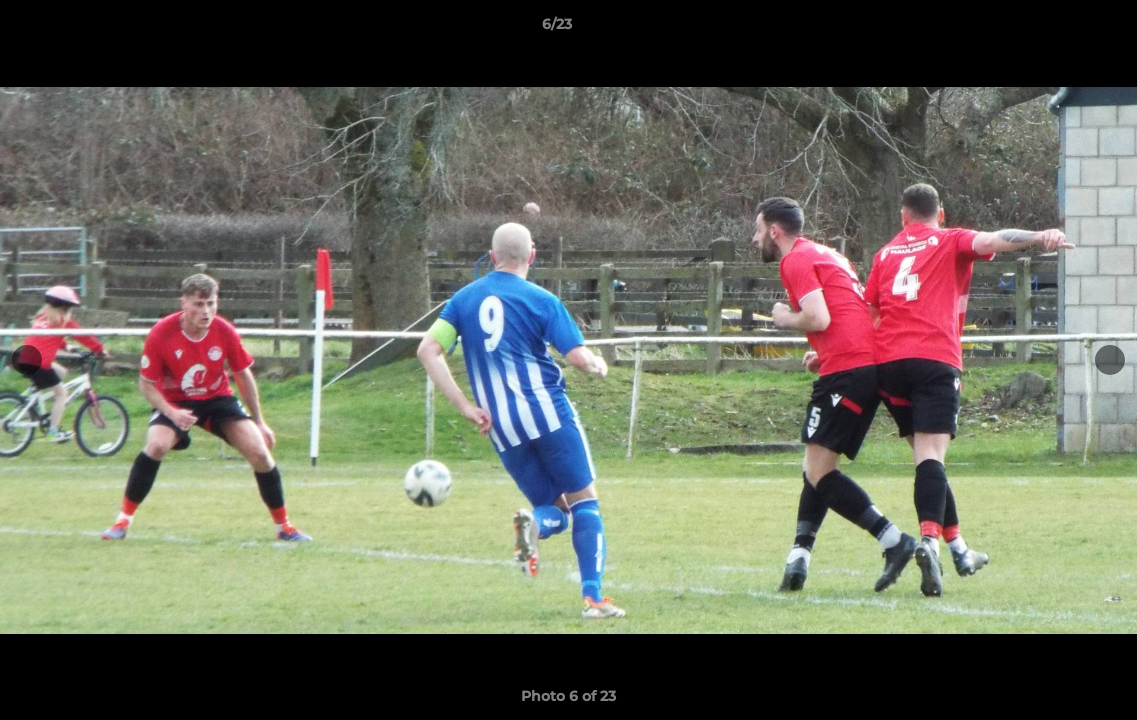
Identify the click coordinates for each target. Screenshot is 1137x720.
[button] (1053, 29)
